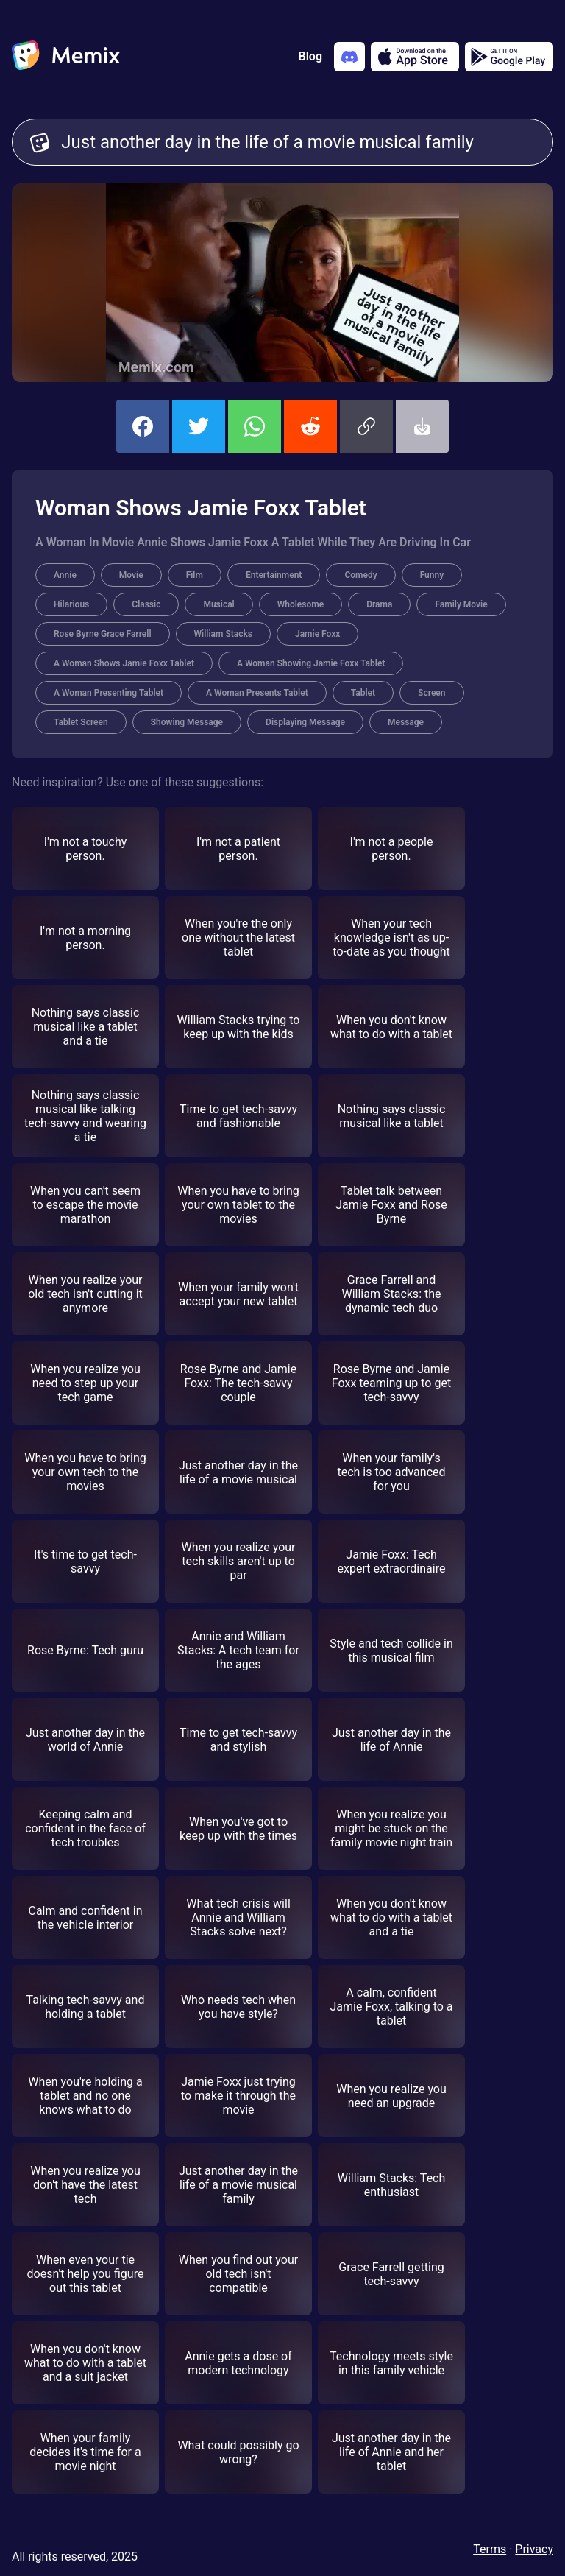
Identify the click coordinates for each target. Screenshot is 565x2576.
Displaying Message (305, 722)
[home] (66, 56)
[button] (366, 426)
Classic (146, 604)
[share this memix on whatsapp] (254, 426)
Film (194, 575)
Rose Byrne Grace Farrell (103, 634)
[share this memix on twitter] (198, 426)
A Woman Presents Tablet (257, 693)
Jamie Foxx (317, 634)
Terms (489, 2549)
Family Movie (461, 604)
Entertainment (274, 575)
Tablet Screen (81, 722)
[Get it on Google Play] (509, 56)
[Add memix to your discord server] (349, 56)
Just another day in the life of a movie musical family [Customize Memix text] (298, 142)
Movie (131, 575)
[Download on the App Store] (415, 56)
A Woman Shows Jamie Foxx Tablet (124, 663)
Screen (431, 693)
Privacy (534, 2549)
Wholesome (300, 604)
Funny (432, 575)
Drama (379, 604)
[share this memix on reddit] (310, 426)
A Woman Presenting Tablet (108, 693)
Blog (310, 56)
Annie (65, 575)
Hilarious (71, 604)
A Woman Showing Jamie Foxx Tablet (311, 663)
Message (406, 722)
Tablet (363, 693)
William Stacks (223, 634)
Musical (218, 604)
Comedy (360, 575)
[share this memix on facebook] (142, 426)
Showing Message (187, 722)
